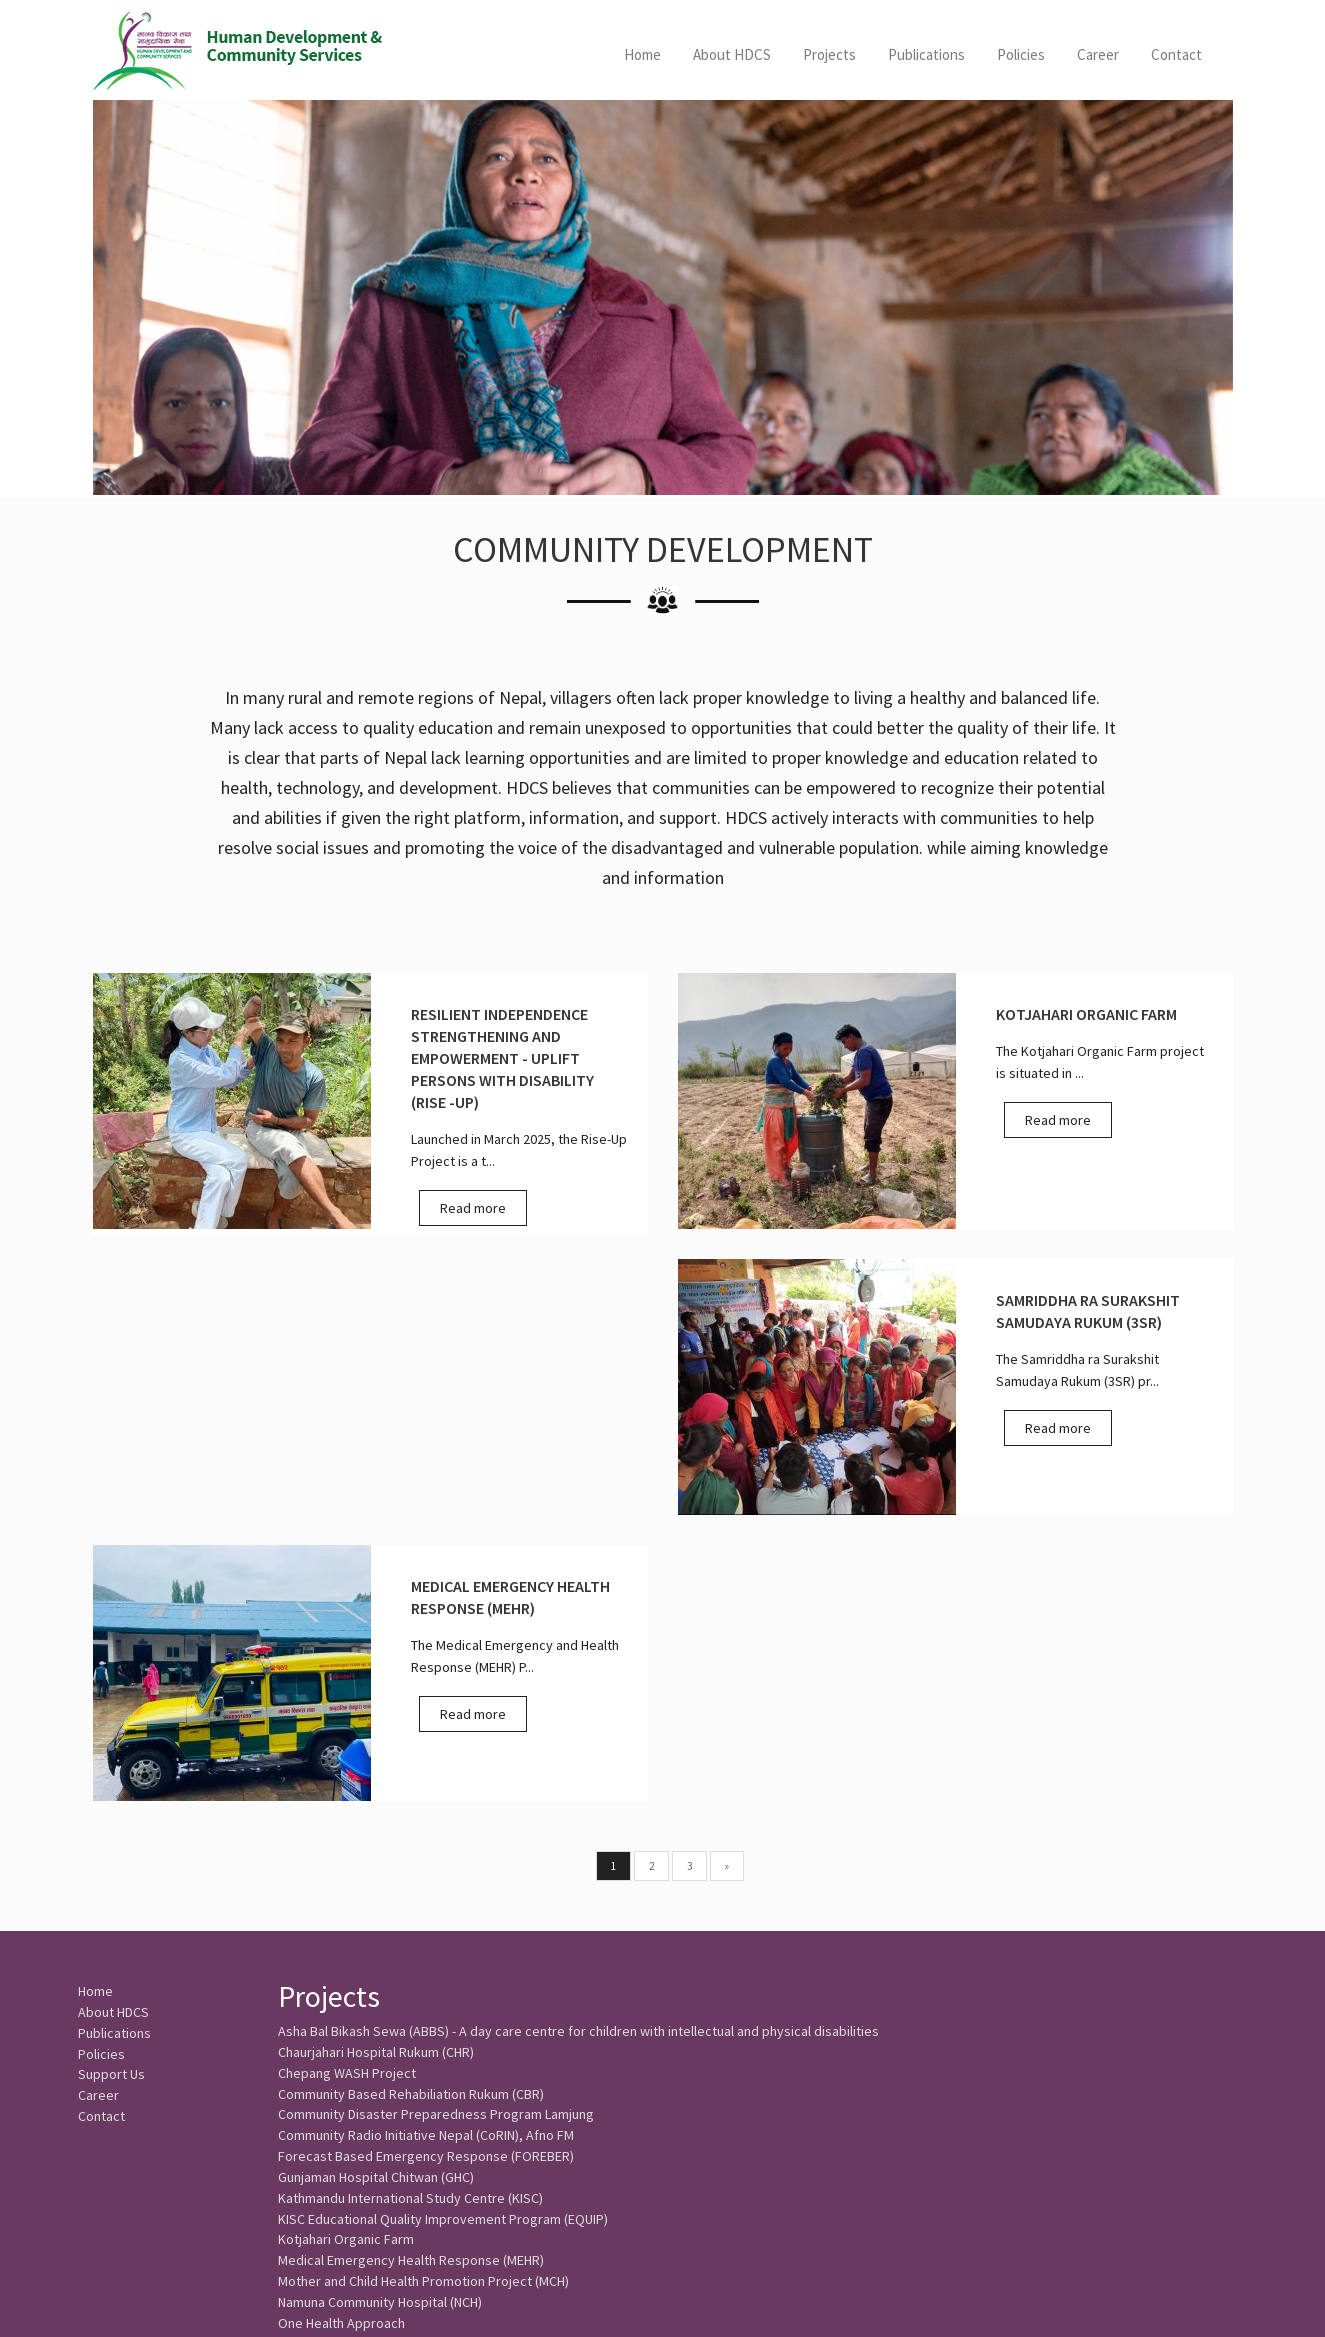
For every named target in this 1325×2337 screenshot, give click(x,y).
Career (1098, 54)
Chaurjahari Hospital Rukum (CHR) (376, 1771)
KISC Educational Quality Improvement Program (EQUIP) (443, 1963)
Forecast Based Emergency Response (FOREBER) (426, 1891)
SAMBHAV (306, 2131)
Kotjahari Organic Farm (346, 1987)
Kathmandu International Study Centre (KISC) (410, 1939)
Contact (1176, 54)
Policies (101, 1779)
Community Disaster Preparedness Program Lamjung (436, 1843)
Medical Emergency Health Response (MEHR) (411, 2011)
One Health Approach (341, 2083)
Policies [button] (1021, 54)
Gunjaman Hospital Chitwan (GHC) (376, 1915)
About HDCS (732, 54)
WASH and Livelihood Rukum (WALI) (381, 2179)
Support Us (111, 1803)
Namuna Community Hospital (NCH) (380, 2059)
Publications (926, 54)
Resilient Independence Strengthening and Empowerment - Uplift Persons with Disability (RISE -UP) (570, 2107)
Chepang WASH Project (347, 1795)
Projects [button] (829, 54)
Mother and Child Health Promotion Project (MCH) (423, 2035)
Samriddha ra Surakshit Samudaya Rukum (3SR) (418, 2155)
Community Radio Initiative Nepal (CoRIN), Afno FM (426, 1867)
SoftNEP (1225, 2300)
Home (642, 54)
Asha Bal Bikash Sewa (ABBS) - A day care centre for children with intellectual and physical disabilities (578, 1747)
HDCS (239, 50)
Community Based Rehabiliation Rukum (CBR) (411, 1819)
